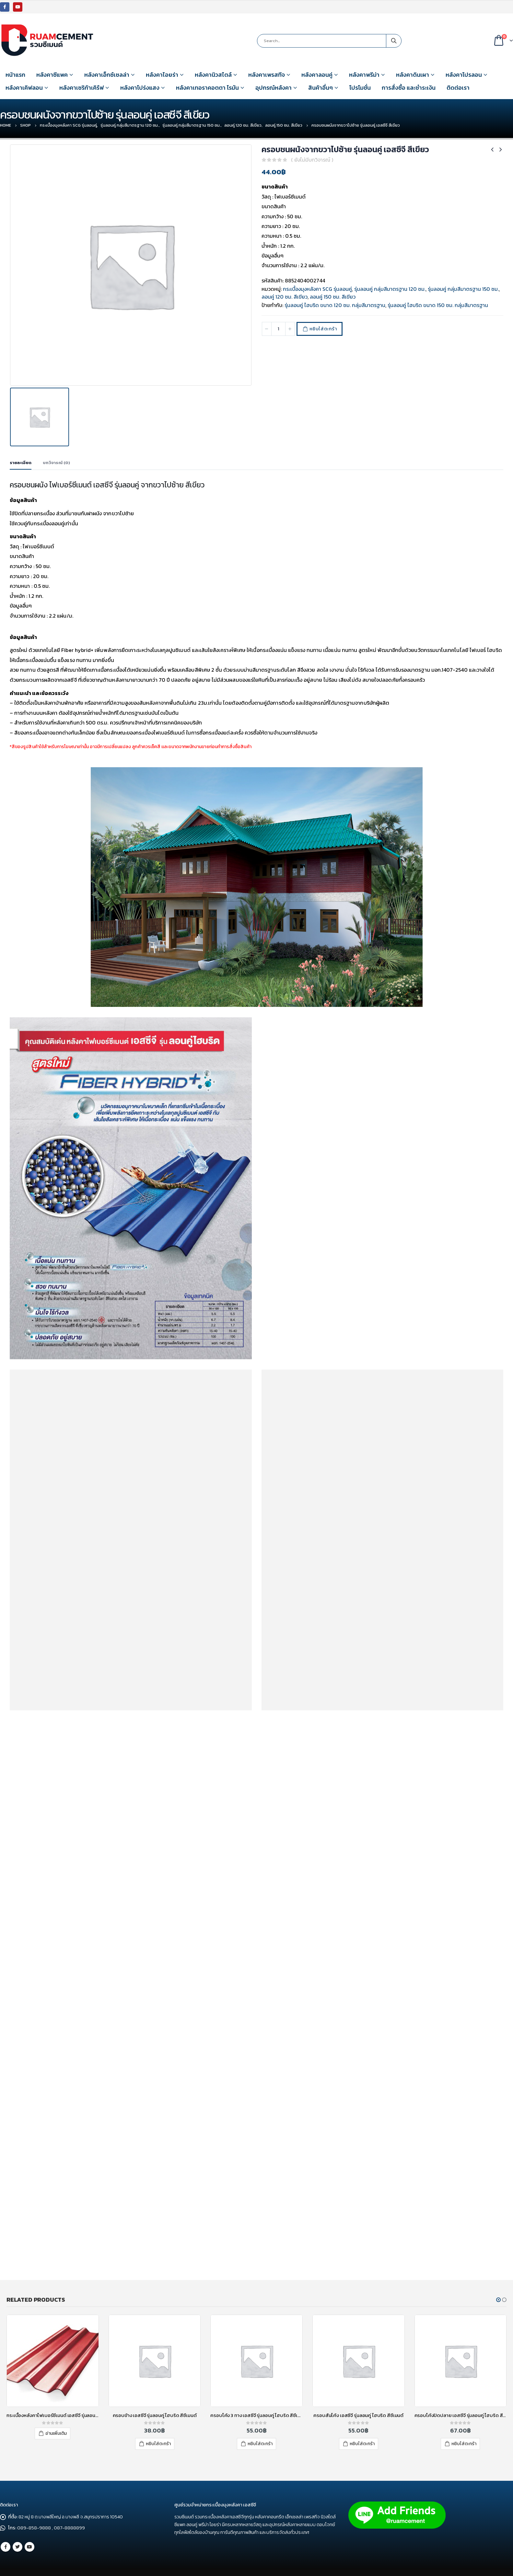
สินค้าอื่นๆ (320, 87)
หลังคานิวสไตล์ (213, 74)
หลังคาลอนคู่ (316, 74)
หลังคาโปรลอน (464, 74)
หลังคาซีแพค (52, 74)
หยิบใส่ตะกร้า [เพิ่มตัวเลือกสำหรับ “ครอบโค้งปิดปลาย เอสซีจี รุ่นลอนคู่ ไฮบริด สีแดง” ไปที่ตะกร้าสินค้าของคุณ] (463, 2443)
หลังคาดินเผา (412, 74)
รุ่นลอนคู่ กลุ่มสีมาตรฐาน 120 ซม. (390, 289)
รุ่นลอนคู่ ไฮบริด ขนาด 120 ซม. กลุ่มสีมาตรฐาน (335, 305)
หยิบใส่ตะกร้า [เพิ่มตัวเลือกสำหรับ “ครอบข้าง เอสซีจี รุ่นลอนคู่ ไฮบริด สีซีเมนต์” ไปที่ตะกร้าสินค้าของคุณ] (158, 2443)
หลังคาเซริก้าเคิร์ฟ (81, 87)
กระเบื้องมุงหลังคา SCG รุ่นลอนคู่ (317, 289)
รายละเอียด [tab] (20, 463)
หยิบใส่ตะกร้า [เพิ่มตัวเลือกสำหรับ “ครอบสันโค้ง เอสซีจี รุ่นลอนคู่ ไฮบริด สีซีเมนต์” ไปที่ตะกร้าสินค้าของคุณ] (362, 2443)
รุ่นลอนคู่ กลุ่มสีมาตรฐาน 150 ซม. (463, 289)
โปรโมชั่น (360, 87)
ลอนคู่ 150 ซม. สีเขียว (333, 297)
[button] (498, 2300)
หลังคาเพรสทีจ (266, 74)
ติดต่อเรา (458, 87)
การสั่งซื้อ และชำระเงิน (409, 87)
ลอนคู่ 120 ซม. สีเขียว (285, 297)
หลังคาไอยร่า (162, 74)
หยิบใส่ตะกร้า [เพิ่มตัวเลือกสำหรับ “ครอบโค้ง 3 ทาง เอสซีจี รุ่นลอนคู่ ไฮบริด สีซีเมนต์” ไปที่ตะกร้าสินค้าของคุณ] (260, 2443)
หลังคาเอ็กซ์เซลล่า (106, 74)
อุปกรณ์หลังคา (273, 87)
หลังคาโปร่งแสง (139, 87)
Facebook (5, 2547)
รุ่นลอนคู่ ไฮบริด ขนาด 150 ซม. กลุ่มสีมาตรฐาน (438, 305)
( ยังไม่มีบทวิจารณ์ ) (312, 160)
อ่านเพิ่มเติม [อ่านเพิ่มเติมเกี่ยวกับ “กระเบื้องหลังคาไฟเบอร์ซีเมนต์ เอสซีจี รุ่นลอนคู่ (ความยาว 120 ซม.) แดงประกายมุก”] (56, 2433)
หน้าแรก (15, 74)
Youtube (29, 2547)
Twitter (17, 2547)
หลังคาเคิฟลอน (24, 87)
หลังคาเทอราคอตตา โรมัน (207, 87)
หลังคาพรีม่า (364, 74)
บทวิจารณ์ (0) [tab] (56, 463)
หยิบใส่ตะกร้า (323, 328)
